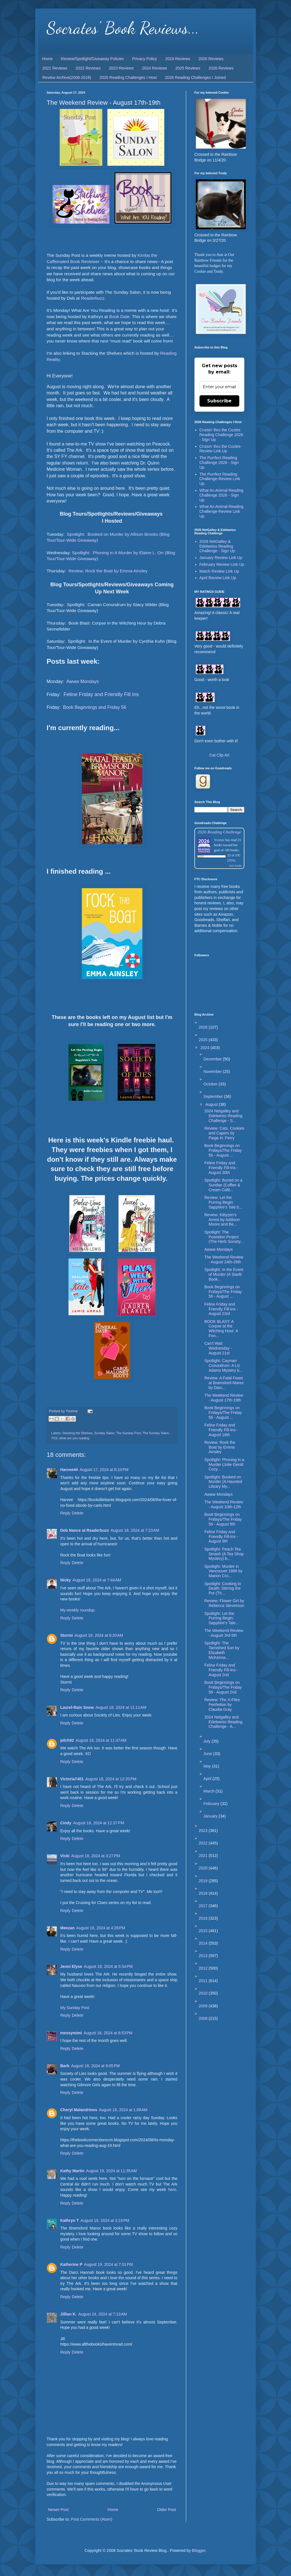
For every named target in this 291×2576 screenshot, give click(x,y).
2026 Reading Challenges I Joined (195, 77)
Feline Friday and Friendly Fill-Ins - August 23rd (221, 1309)
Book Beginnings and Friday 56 (94, 707)
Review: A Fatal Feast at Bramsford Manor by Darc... (224, 1383)
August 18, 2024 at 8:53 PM (108, 2033)
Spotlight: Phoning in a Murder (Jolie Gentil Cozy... (224, 1464)
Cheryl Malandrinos (78, 2110)
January (211, 1816)
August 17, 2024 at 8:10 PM (104, 1469)
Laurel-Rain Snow (77, 1707)
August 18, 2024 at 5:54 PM (108, 1966)
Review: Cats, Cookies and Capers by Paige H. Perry (224, 1133)
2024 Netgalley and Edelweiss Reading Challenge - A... (223, 1722)
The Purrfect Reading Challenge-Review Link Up (219, 479)
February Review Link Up (221, 564)
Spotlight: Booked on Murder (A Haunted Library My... (223, 1482)
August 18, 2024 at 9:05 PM (95, 2066)
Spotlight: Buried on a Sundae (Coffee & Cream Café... (223, 1185)
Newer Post (58, 2509)
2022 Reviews (88, 68)
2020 (204, 1868)
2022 (204, 1843)
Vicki (64, 1856)
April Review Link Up (217, 577)
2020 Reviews (210, 58)
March (209, 1791)
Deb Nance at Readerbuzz (84, 1530)
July (207, 1741)
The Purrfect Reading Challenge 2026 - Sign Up (219, 462)
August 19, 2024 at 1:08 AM (123, 2110)
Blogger (198, 2550)
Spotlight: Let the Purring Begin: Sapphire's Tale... (221, 1618)
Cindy (65, 1823)
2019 (204, 1881)
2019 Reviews (177, 58)
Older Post (166, 2509)
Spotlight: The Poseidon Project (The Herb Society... (224, 1237)
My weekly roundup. (78, 1610)
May (207, 1766)
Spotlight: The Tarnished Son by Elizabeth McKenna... (221, 1650)
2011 (204, 1980)
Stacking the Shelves (78, 1433)
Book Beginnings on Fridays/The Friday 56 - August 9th (223, 1519)
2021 (204, 1855)
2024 (206, 1047)
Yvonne (219, 840)
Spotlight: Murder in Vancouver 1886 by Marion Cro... (223, 1571)
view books (235, 865)
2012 (204, 1968)
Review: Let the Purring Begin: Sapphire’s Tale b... (223, 1202)
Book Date (119, 316)
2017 (204, 1905)
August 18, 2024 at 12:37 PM (98, 1823)
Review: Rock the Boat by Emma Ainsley (107, 570)
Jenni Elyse (71, 1966)
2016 (204, 1918)
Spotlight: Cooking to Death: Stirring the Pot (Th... (222, 1588)
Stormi (66, 1635)
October (211, 1084)
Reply (65, 1513)
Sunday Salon (104, 1433)
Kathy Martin (72, 2171)
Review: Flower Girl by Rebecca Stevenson (224, 1603)
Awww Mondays (82, 681)
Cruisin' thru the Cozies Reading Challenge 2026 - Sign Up (221, 435)
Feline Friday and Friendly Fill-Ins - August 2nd (221, 1670)
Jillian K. (68, 2314)
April (208, 1778)
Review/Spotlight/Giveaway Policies (92, 58)
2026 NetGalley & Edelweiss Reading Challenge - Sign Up (217, 546)
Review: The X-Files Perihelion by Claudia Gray (222, 1704)
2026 (204, 1027)
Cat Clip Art (219, 755)
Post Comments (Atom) (91, 2519)
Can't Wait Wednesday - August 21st (218, 1348)
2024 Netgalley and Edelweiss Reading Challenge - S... (223, 1116)
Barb (64, 2066)
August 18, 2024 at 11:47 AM (101, 1740)
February (212, 1803)
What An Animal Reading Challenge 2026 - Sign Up (221, 495)
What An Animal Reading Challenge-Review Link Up (221, 511)
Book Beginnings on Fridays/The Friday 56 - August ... (223, 1150)
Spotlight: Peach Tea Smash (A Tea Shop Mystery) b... (224, 1554)
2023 (204, 1830)
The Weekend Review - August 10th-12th (223, 1504)
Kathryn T (69, 2220)
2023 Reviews (121, 68)
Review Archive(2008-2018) (66, 77)
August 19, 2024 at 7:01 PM (108, 2264)
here (172, 2189)
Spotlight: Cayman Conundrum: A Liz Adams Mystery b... (223, 1365)
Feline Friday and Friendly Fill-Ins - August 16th (221, 1430)
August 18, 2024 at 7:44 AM (96, 1580)
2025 (204, 1039)
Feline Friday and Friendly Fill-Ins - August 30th (221, 1168)
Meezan (67, 1928)
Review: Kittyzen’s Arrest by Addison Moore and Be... (222, 1220)
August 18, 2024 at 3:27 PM (95, 1856)
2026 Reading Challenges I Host (128, 77)
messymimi (71, 2033)
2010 (204, 1993)
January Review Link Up (220, 557)
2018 (204, 1893)
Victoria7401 (72, 1779)
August (212, 1104)
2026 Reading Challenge (219, 831)
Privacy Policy (144, 58)
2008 (204, 2018)
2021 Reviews (54, 68)
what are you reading (74, 1438)
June (208, 1753)
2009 (204, 2006)
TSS (54, 1438)
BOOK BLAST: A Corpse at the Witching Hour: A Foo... (221, 1328)
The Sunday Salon (155, 1433)
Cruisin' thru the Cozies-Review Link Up (220, 448)
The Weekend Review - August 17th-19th (223, 1397)
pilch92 (67, 1740)
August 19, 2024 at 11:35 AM (111, 2171)
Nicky (65, 1580)
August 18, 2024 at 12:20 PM (110, 1779)
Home (47, 58)
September (213, 1096)
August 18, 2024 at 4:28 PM (100, 1928)
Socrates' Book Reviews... (123, 28)
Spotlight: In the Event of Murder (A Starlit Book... (223, 1274)
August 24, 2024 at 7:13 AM (102, 2314)
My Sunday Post (74, 2007)
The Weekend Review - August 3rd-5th (223, 1633)
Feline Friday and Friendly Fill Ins (100, 694)
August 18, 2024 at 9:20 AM (98, 1635)
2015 (204, 1930)
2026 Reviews (221, 68)
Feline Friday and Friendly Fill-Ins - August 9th (221, 1536)
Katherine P (71, 2264)
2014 (204, 1943)
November (213, 1071)
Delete (77, 1513)
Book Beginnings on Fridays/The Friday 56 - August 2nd (223, 1687)
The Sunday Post (128, 1433)
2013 (204, 1955)
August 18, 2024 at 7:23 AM (135, 1530)
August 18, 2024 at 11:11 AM (120, 1707)
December (213, 1059)
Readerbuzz (93, 298)
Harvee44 (69, 1469)
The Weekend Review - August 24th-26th (223, 1259)
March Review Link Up (219, 571)
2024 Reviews (154, 68)
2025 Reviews (187, 68)
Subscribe (219, 401)
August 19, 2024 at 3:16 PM (104, 2220)
